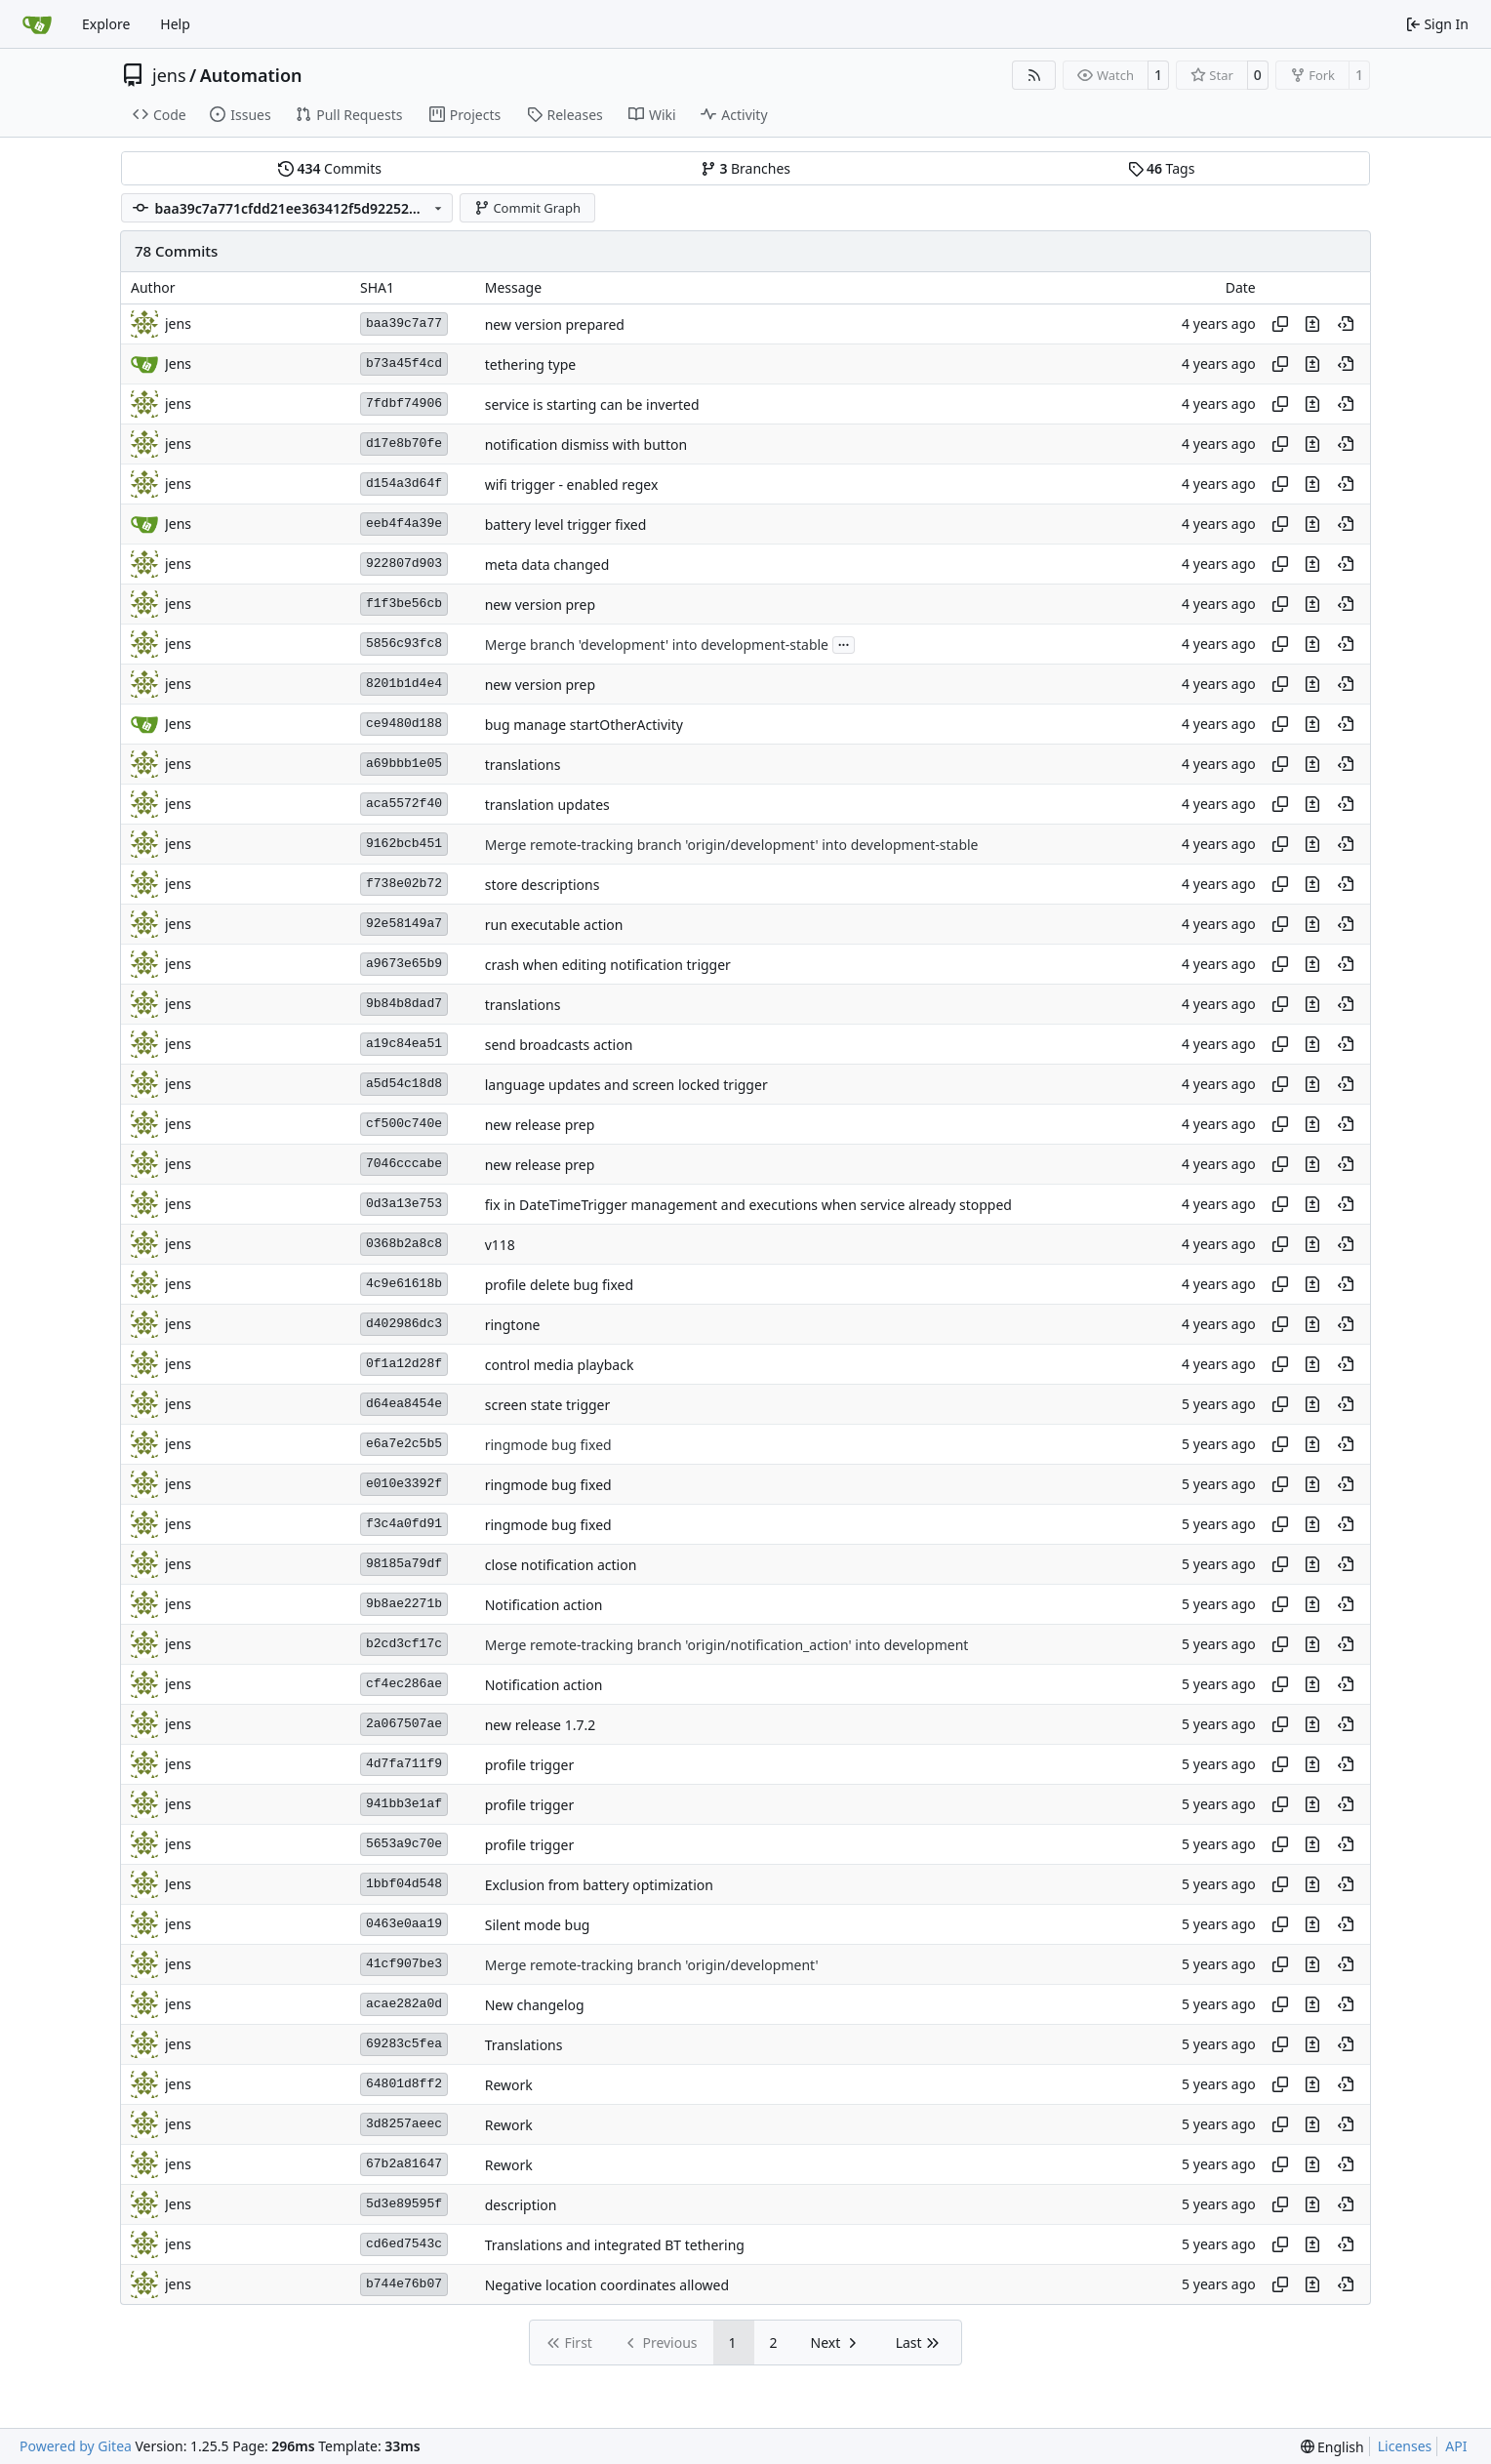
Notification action (544, 1605)
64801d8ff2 (404, 2084)
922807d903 (404, 563)
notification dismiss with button (586, 444)
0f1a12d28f (404, 1363)
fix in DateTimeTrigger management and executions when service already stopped (748, 1204)
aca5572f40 (404, 803)
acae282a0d (404, 2004)
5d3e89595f (404, 2204)
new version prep (540, 604)
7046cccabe (404, 1163)
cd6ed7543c (404, 2244)
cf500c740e (404, 1123)
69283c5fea (404, 2044)
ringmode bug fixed (548, 1444)
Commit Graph (527, 208)
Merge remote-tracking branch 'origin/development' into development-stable (732, 844)
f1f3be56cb (404, 603)
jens (169, 75)
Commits (330, 168)
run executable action (554, 924)
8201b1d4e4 (404, 683)
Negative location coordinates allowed (607, 2285)
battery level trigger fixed (566, 524)
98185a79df (404, 1563)
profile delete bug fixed (559, 1284)
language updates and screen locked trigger (626, 1084)
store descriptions (542, 884)
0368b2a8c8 (404, 1243)
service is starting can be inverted (592, 404)
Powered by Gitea (76, 2446)
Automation (251, 75)
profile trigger (530, 1765)
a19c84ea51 (404, 1043)
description (521, 2205)
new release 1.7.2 (540, 1725)
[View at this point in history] (1345, 324)
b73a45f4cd (404, 363)
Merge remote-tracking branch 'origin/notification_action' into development (727, 1645)
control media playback (559, 1364)
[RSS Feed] (1034, 75)
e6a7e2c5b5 (404, 1443)
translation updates (547, 804)
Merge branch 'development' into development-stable (656, 644)
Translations (524, 2045)
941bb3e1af (404, 1804)
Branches (745, 168)
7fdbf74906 (404, 403)
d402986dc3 (404, 1323)
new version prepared (555, 324)
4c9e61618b (404, 1283)
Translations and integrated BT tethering (615, 2245)
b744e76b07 (404, 2284)
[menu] (1332, 2447)
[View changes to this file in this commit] (1312, 324)
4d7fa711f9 (404, 1764)
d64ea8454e (404, 1403)
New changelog (534, 2005)
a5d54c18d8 (404, 1083)
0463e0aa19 (404, 1924)
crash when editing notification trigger (608, 964)
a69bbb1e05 (404, 763)
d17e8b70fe (404, 443)
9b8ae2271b (404, 1603)
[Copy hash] (1280, 324)
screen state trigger (548, 1404)
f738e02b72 (404, 883)
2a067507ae (404, 1724)
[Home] (37, 24)
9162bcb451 (404, 843)
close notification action (561, 1564)
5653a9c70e (404, 1844)
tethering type (531, 364)
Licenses (1405, 2446)
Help (175, 24)
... (844, 643)
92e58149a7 (404, 923)
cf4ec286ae (404, 1683)
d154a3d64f (404, 483)
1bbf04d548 (404, 1884)
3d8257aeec (404, 2124)
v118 (500, 1244)
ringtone (513, 1324)
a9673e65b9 (404, 963)
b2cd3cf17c (404, 1643)
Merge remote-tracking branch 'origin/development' (652, 1965)
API (1456, 2446)
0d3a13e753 (404, 1203)
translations (523, 764)
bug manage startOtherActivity (584, 724)
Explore (106, 24)
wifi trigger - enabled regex (572, 484)
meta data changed (547, 564)
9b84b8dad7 (404, 1003)
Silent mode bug (537, 1925)
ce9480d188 (404, 723)
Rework (509, 2085)
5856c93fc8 (404, 643)
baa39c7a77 (404, 323)
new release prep (540, 1124)
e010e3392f (404, 1483)
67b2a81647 (404, 2164)
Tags (1161, 168)
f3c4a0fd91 (404, 1523)
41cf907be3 (404, 1964)
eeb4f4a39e (404, 523)
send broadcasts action (559, 1044)
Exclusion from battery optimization (599, 1885)
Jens (178, 1884)
